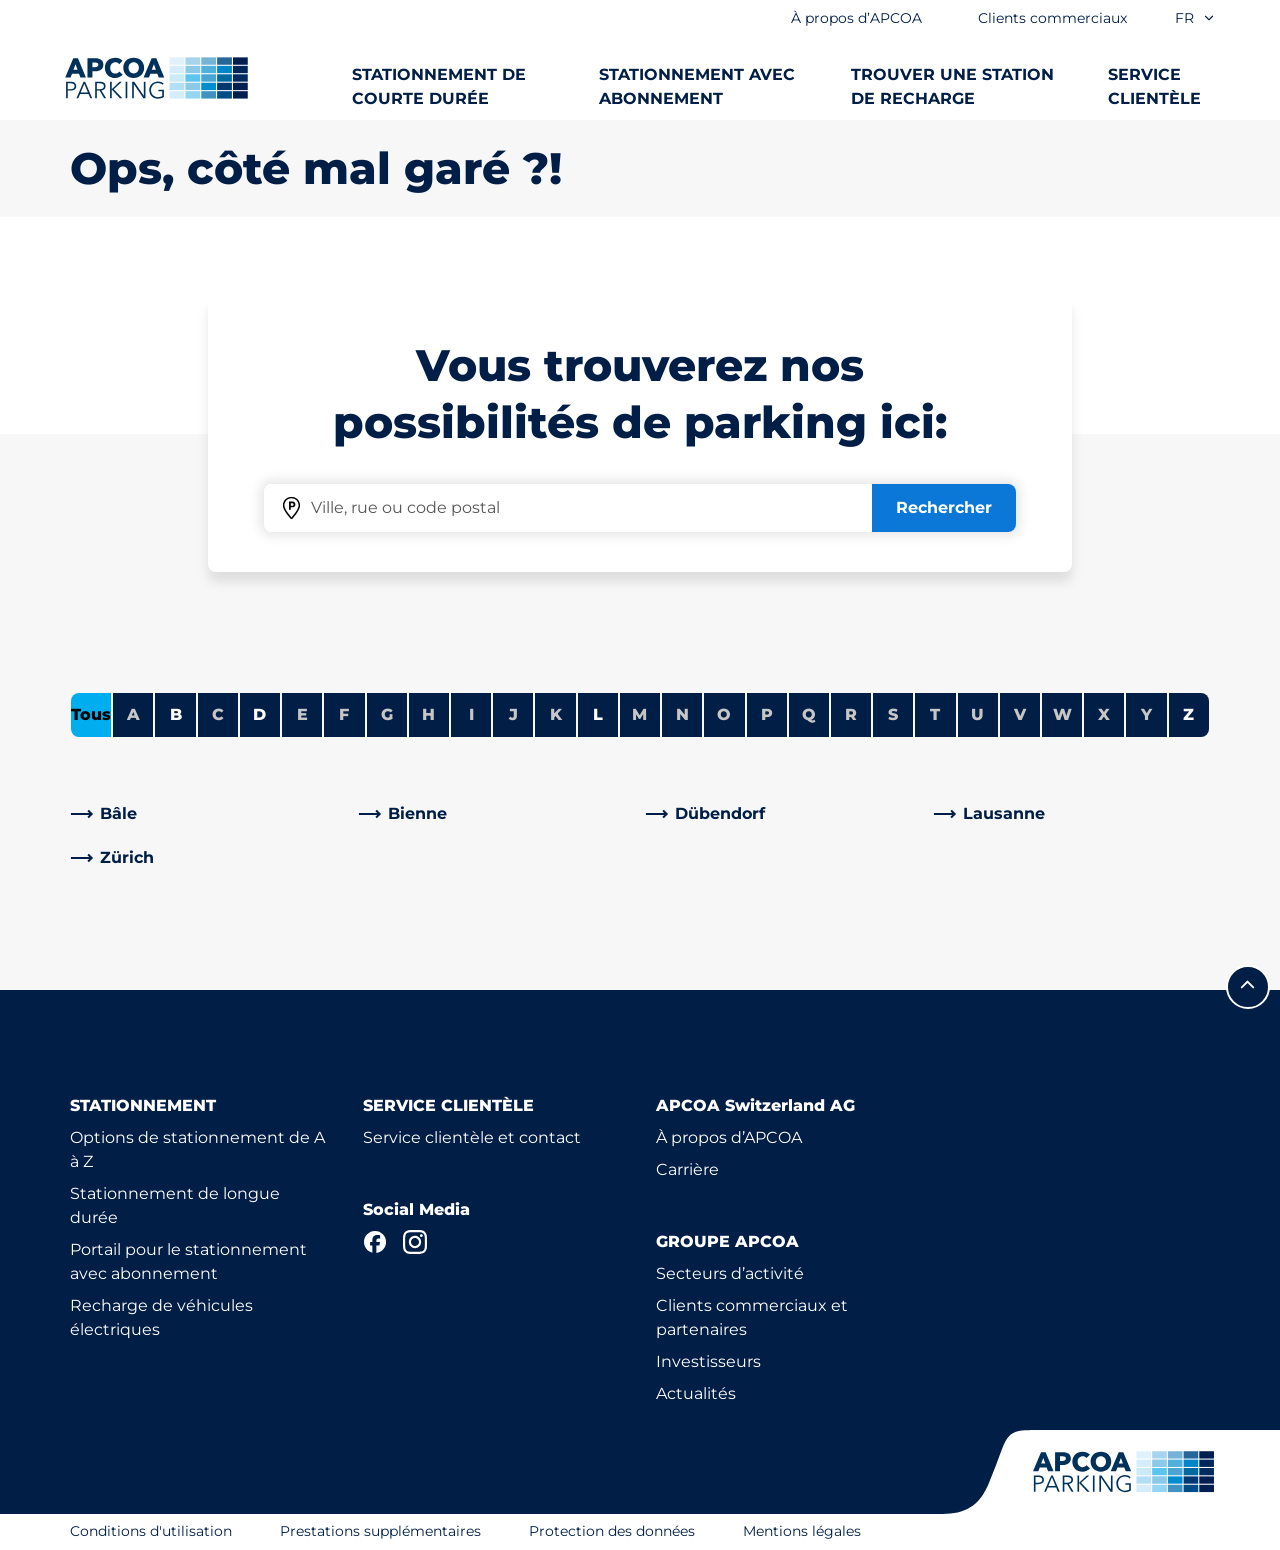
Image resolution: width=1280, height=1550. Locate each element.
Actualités (696, 1393)
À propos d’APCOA (729, 1137)
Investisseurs (708, 1361)
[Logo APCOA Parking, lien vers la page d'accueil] (156, 78)
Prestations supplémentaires (380, 1531)
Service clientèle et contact (472, 1137)
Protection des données (612, 1531)
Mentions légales (802, 1531)
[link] (209, 814)
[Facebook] (375, 1242)
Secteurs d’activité (730, 1273)
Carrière (687, 1169)
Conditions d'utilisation (151, 1531)
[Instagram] (415, 1242)
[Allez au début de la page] (1248, 987)
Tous (91, 714)
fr (1195, 18)
